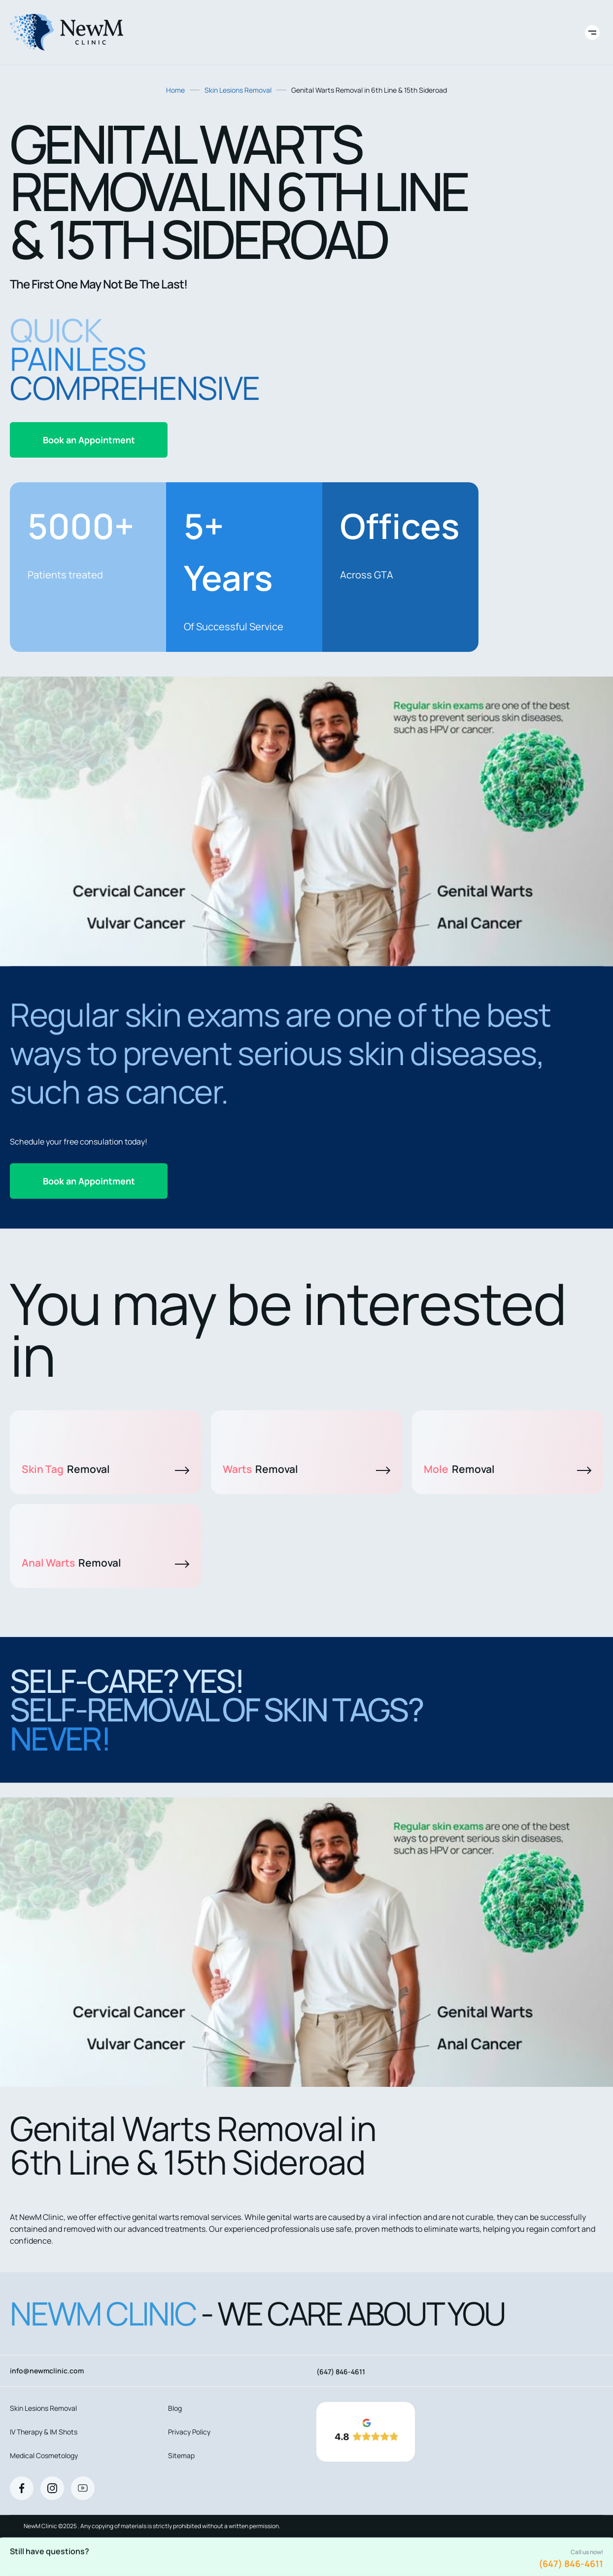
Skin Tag (105, 1469)
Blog (175, 2408)
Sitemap (181, 2455)
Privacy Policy (189, 2431)
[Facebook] (22, 2488)
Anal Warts (105, 1563)
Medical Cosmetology (44, 2455)
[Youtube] (83, 2488)
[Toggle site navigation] (592, 32)
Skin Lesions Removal (238, 90)
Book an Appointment (89, 440)
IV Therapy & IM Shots (43, 2431)
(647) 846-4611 (571, 2563)
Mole (507, 1469)
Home (175, 90)
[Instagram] (52, 2488)
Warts (306, 1469)
